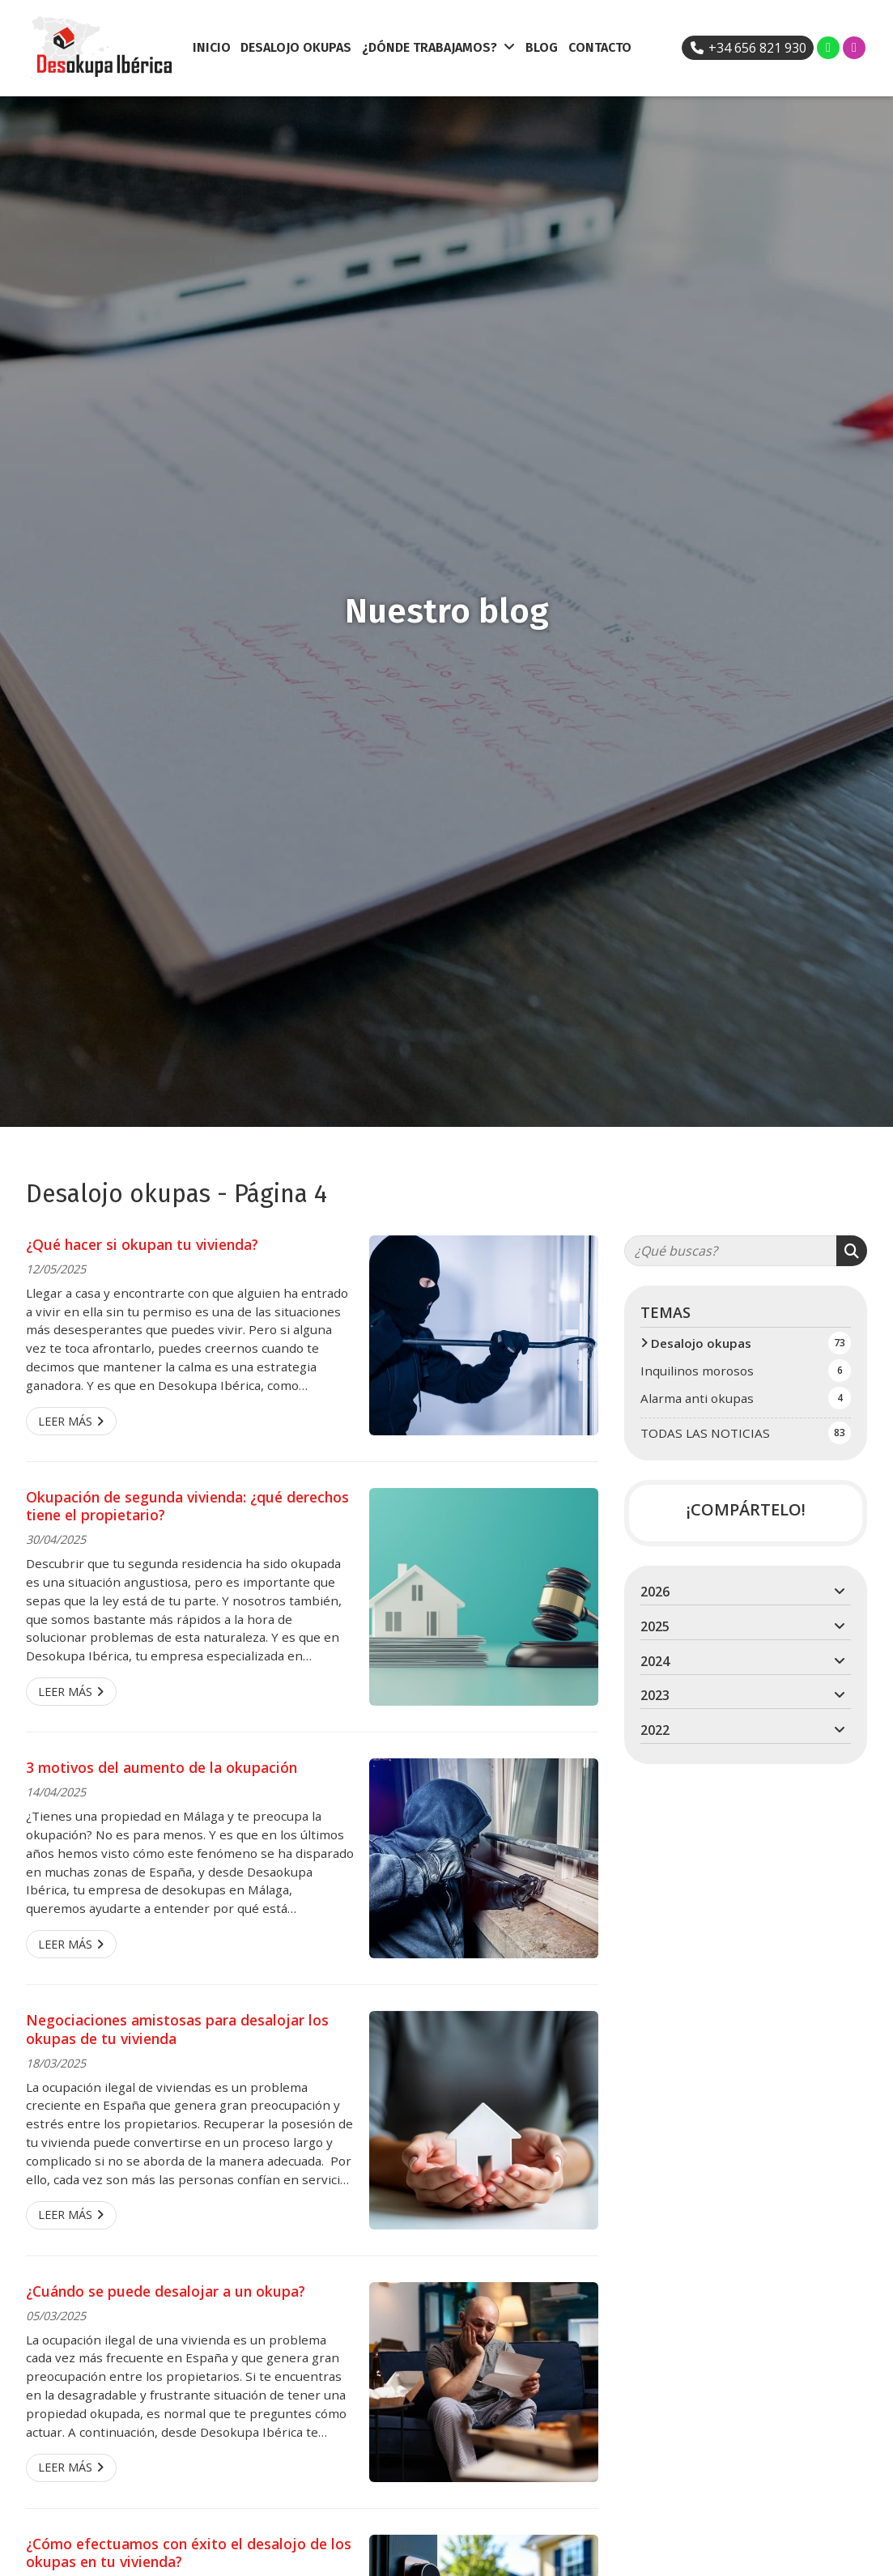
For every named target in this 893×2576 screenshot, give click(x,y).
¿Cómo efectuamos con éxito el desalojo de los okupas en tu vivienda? (188, 2553)
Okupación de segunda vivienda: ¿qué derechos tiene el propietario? (187, 1506)
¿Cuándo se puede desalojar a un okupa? (165, 2291)
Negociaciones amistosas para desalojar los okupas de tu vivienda (177, 2029)
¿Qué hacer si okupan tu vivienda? (142, 1244)
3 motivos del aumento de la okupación (161, 1767)
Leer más (65, 1421)
